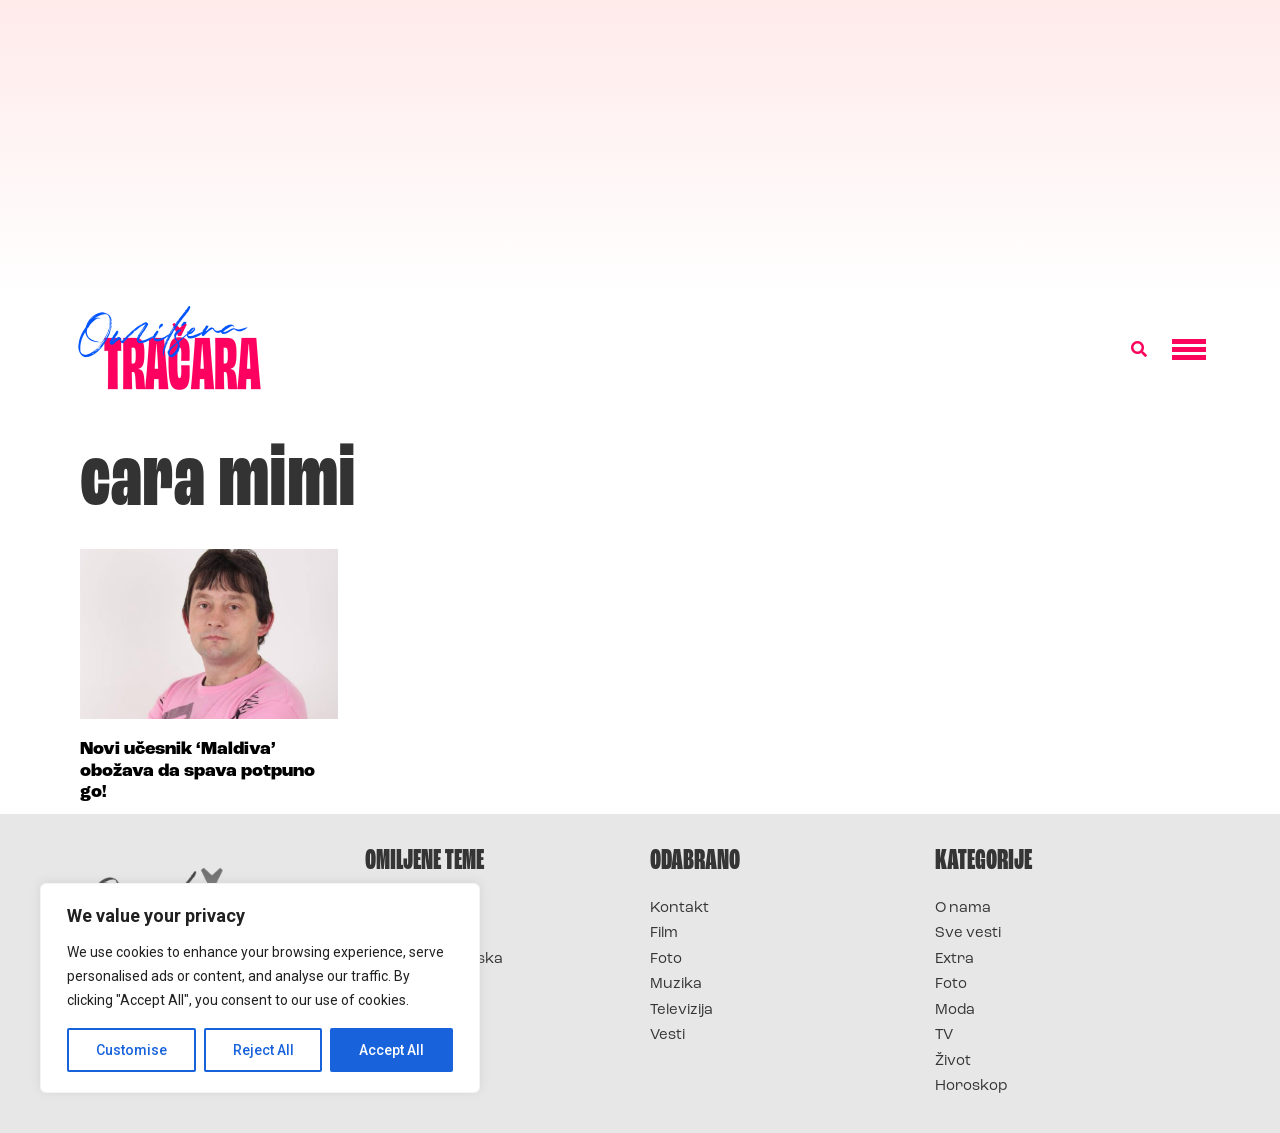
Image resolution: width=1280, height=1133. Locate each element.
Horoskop (971, 1086)
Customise (131, 1050)
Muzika (676, 984)
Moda (955, 1010)
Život (953, 1061)
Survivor (398, 908)
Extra (954, 959)
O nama (963, 908)
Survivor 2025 (417, 933)
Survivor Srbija (421, 984)
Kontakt (679, 908)
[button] (1139, 350)
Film (664, 933)
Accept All (391, 1050)
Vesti (667, 1035)
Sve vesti (968, 933)
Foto (666, 959)
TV (944, 1035)
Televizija (681, 1010)
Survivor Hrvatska (434, 959)
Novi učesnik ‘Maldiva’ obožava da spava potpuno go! (197, 771)
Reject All (263, 1050)
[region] (260, 988)
